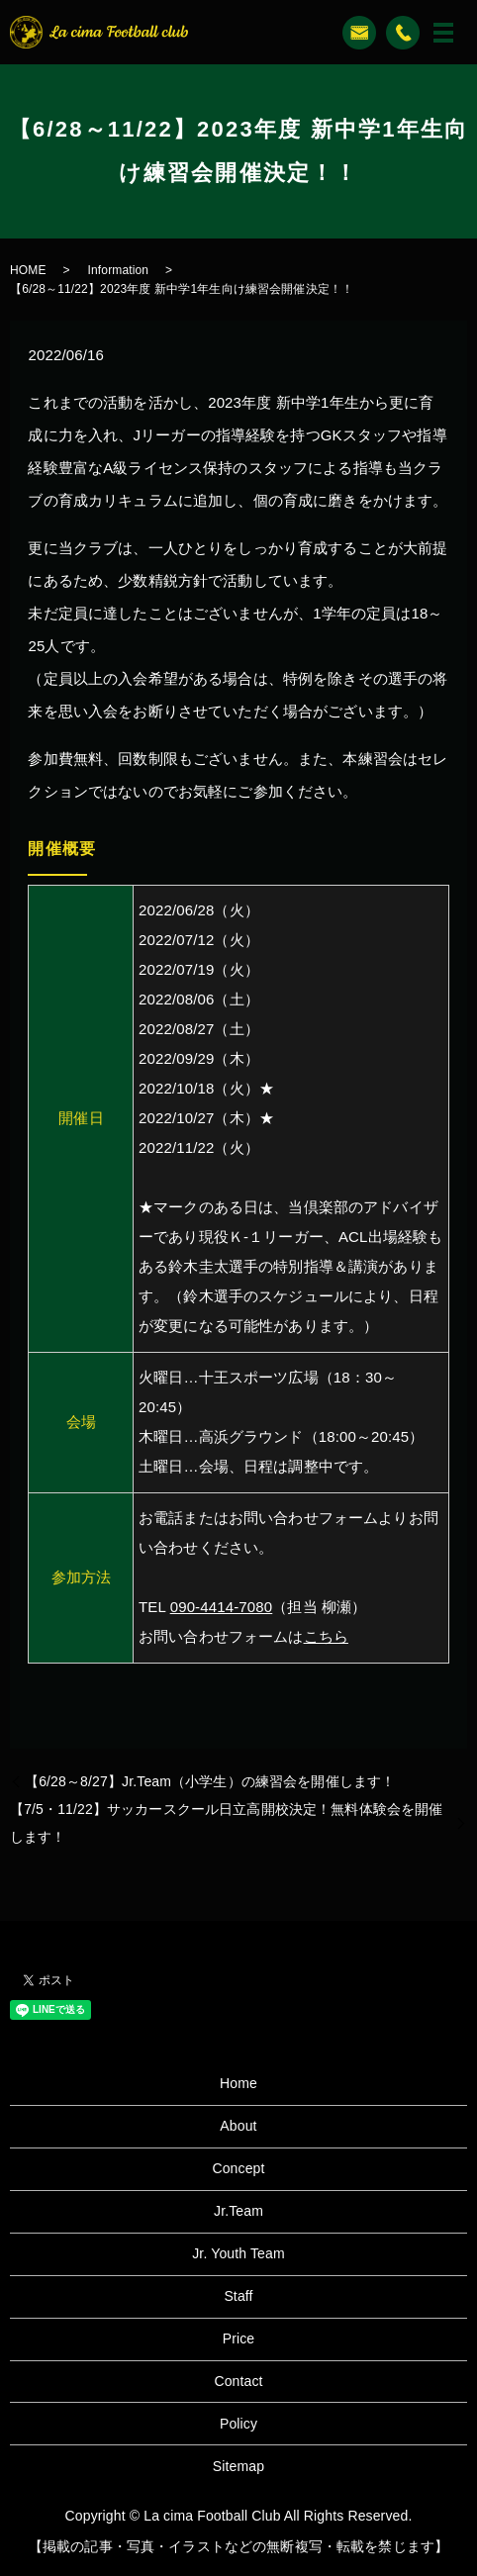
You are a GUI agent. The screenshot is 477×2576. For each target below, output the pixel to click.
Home (238, 2083)
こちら (326, 1636)
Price (239, 2338)
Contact (238, 2381)
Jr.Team (238, 2211)
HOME (28, 270)
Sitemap (238, 2466)
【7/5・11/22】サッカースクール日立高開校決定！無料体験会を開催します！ (226, 1823)
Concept (238, 2168)
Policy (238, 2424)
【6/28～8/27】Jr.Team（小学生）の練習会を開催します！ (210, 1781)
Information (118, 270)
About (238, 2126)
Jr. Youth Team (238, 2253)
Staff (238, 2296)
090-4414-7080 (221, 1606)
